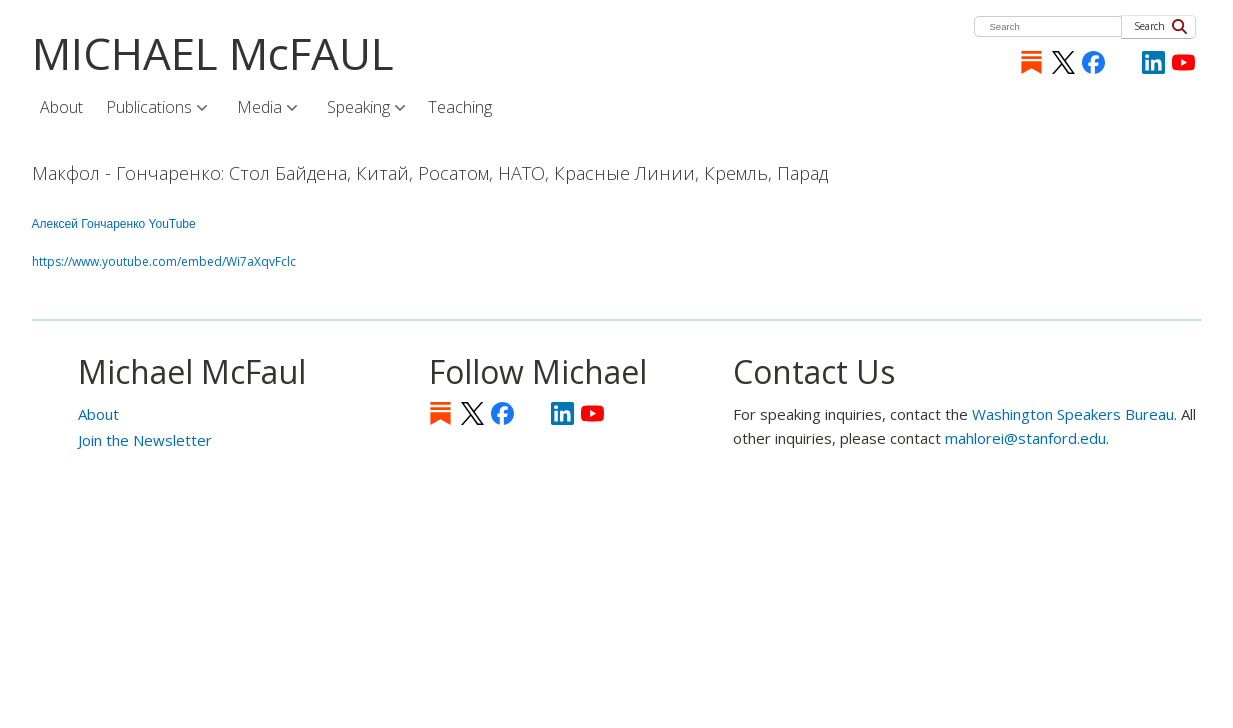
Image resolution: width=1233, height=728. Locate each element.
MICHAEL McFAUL (213, 53)
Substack (1031, 62)
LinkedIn (1153, 62)
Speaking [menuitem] (360, 108)
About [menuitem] (61, 107)
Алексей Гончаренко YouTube (114, 224)
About (98, 414)
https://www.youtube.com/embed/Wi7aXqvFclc (164, 261)
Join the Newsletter (145, 440)
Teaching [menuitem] (460, 107)
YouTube (1183, 62)
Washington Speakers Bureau (1073, 414)
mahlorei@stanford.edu (1025, 438)
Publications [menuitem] (150, 108)
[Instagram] (1123, 62)
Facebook (1093, 62)
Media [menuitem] (261, 108)
